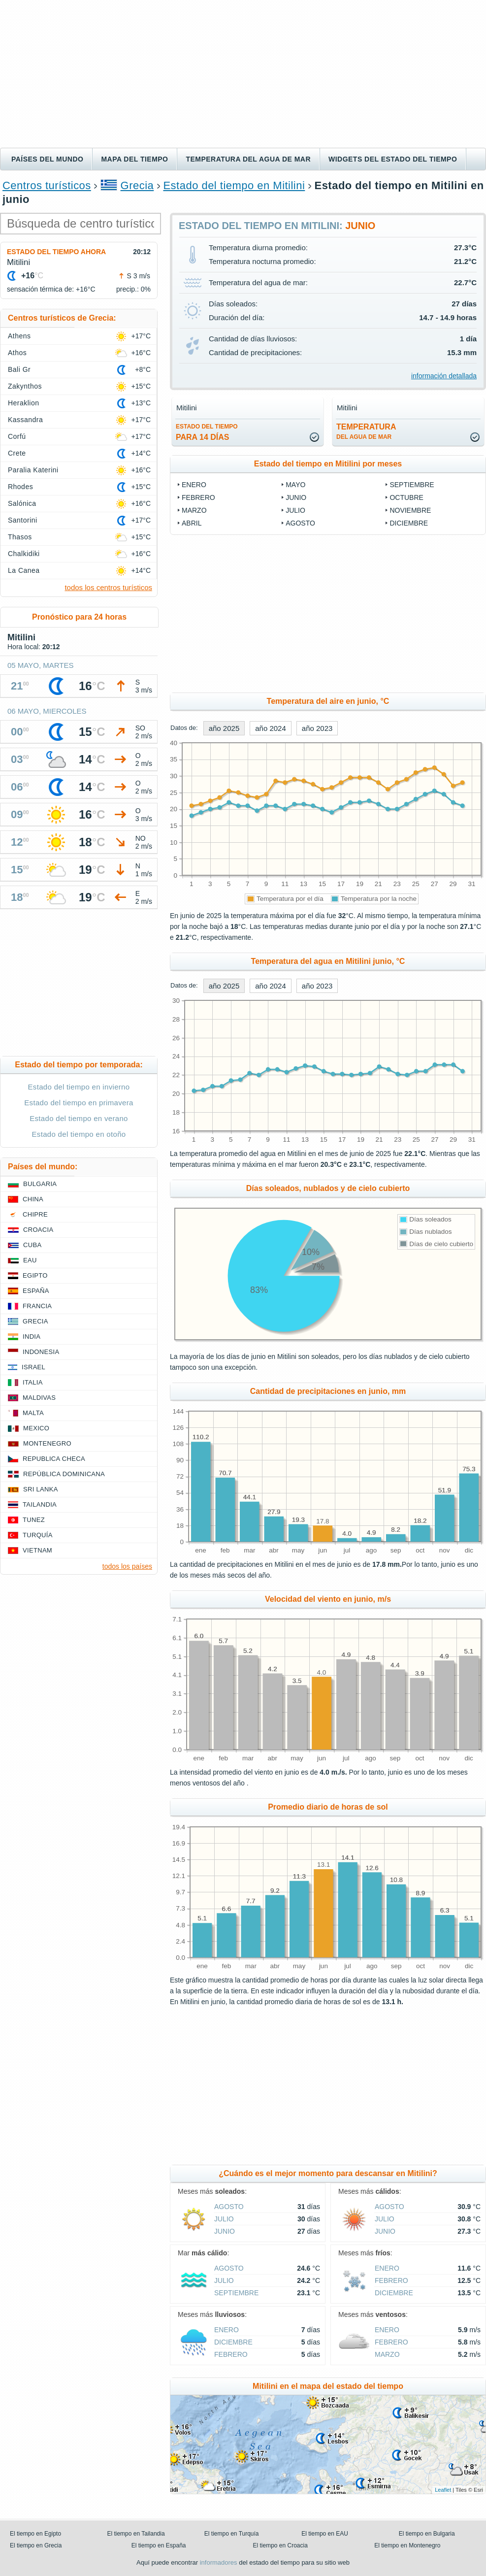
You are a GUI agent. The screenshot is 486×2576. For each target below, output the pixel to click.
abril (191, 523)
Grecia (137, 185)
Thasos (20, 537)
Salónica (22, 503)
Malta (33, 1413)
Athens (19, 336)
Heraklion (23, 403)
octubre (406, 497)
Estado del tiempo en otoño (79, 1134)
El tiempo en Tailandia (135, 2533)
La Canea (24, 570)
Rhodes (20, 487)
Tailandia (40, 1504)
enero (194, 485)
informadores (218, 2562)
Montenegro (47, 1443)
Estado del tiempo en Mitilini (234, 185)
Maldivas (39, 1397)
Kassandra (25, 420)
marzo (194, 510)
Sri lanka (40, 1489)
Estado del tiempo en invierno (79, 1087)
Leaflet (443, 2490)
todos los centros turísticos (108, 587)
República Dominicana (64, 1474)
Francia (37, 1306)
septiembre (411, 485)
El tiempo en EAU (324, 2533)
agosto (300, 523)
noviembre (410, 510)
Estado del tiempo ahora (56, 252)
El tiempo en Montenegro (407, 2545)
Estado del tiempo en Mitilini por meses (328, 464)
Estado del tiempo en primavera (78, 1102)
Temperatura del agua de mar (248, 159)
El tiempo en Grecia (36, 2545)
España (36, 1290)
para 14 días (207, 432)
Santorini (22, 520)
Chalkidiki (24, 554)
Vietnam (37, 1550)
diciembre (408, 523)
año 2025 (224, 728)
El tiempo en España (158, 2545)
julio (295, 510)
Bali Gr (19, 369)
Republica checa (54, 1458)
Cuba (32, 1245)
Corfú (17, 436)
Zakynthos (25, 386)
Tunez (34, 1519)
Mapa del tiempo (134, 159)
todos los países (127, 1566)
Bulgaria (40, 1184)
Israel (33, 1367)
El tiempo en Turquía (231, 2533)
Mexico (36, 1428)
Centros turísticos (46, 185)
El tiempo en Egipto (35, 2533)
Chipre (35, 1214)
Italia (33, 1382)
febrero (198, 497)
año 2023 (317, 728)
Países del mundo (47, 159)
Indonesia (41, 1351)
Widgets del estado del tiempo (392, 159)
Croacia (38, 1229)
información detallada (444, 376)
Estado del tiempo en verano (79, 1118)
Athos (17, 353)
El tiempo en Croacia (280, 2545)
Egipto (35, 1275)
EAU (30, 1260)
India (31, 1336)
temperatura (366, 431)
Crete (17, 453)
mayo (295, 485)
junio (296, 497)
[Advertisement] (243, 74)
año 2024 (270, 728)
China (33, 1199)
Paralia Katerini (33, 470)
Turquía (38, 1535)
